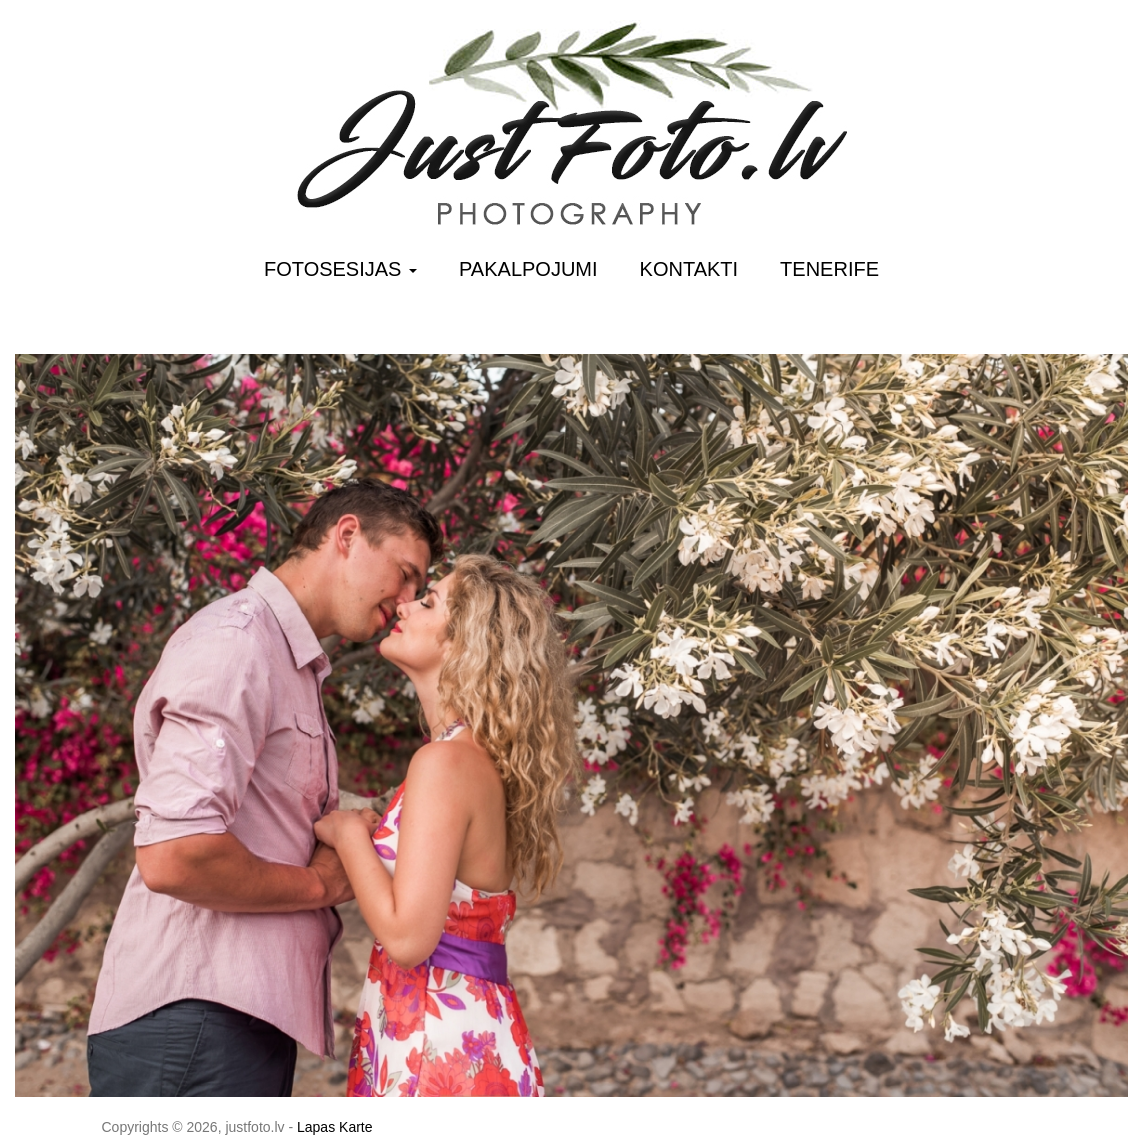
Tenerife (829, 269)
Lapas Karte (335, 1127)
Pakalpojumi (528, 269)
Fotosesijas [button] (340, 269)
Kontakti (689, 269)
